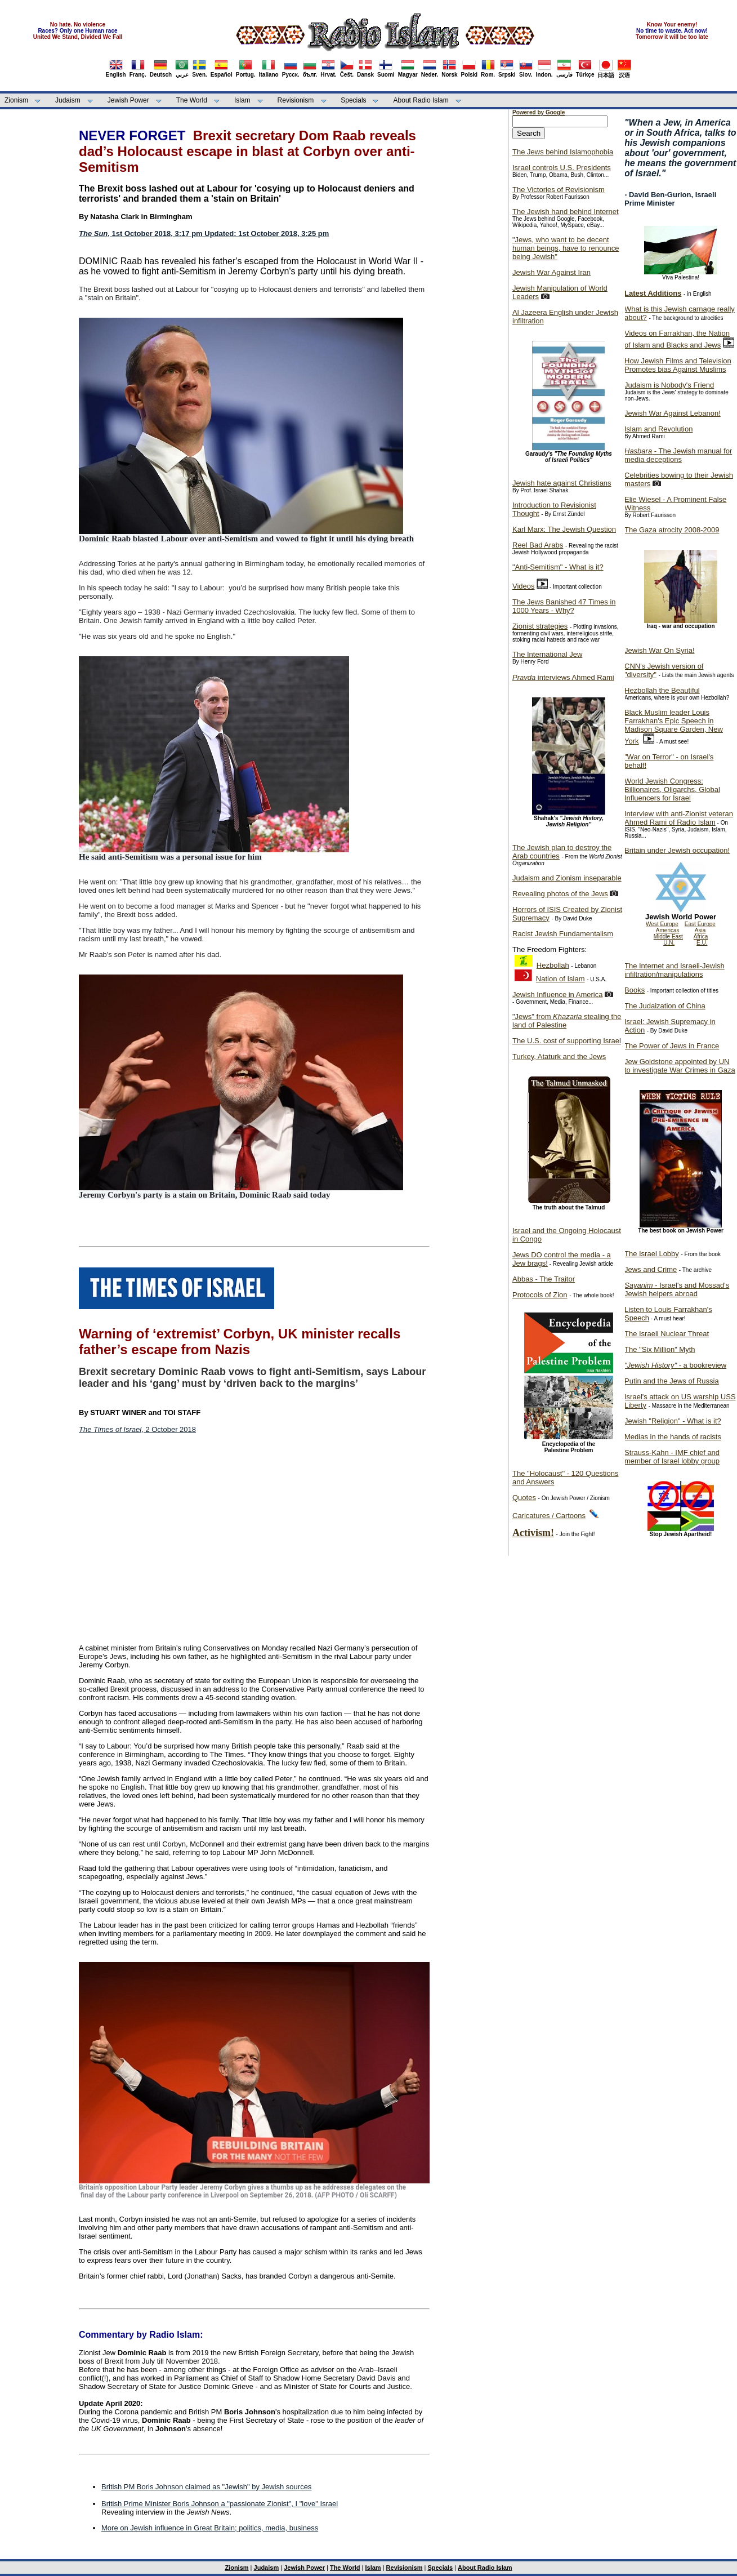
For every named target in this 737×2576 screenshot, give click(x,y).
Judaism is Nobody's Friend (669, 385)
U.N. (669, 943)
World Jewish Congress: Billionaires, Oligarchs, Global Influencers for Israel (672, 789)
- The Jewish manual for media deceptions (678, 455)
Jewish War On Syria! (659, 650)
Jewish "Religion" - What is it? (672, 1421)
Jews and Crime (650, 1269)
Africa (701, 936)
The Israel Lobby (651, 1253)
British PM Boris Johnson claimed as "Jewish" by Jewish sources (206, 2486)
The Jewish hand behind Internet (565, 211)
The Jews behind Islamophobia (562, 152)
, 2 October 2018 (137, 1429)
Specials (353, 100)
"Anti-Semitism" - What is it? (558, 567)
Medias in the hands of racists (672, 1436)
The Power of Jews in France (671, 1046)
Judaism (68, 100)
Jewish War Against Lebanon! (672, 413)
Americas (668, 930)
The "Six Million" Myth (659, 1349)
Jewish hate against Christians (561, 483)
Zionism (16, 100)
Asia (700, 930)
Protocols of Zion (540, 1295)
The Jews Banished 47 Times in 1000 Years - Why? (564, 606)
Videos (523, 586)
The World (191, 100)
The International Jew (547, 654)
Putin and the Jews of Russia (671, 1381)
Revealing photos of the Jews (560, 893)
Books (634, 990)
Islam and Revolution (658, 429)
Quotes (524, 1497)
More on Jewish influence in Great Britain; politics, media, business (209, 2528)
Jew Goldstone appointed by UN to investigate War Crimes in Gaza (679, 1065)
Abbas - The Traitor (543, 1279)
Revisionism (296, 100)
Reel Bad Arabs (537, 545)
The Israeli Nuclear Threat (666, 1333)
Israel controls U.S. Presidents (561, 167)
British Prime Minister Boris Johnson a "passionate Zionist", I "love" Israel (219, 2503)
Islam (242, 100)
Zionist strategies (540, 626)
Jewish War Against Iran (551, 272)
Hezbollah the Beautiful (662, 690)
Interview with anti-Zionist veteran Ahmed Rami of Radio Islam (678, 817)
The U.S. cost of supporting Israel (566, 1040)
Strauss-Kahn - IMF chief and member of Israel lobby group (672, 1456)
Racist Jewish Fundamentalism (562, 933)
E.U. (701, 943)
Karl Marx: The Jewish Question (564, 529)
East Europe (700, 924)
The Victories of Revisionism (558, 189)
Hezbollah (553, 965)
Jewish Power (128, 100)
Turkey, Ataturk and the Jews (559, 1056)
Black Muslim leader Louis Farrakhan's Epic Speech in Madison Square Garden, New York (673, 726)
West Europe (662, 924)
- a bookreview (675, 1365)
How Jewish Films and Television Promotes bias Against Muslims (677, 365)
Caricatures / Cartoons (549, 1515)
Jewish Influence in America (557, 994)
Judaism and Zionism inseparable (567, 878)
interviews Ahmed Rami (563, 677)
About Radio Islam (421, 100)
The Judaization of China (664, 1006)
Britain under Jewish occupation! (677, 850)
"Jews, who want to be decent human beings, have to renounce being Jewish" (565, 248)
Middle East (668, 936)
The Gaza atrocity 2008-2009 (671, 530)
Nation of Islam (560, 979)
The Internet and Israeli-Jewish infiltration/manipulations (674, 970)
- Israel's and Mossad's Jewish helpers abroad (676, 1289)
